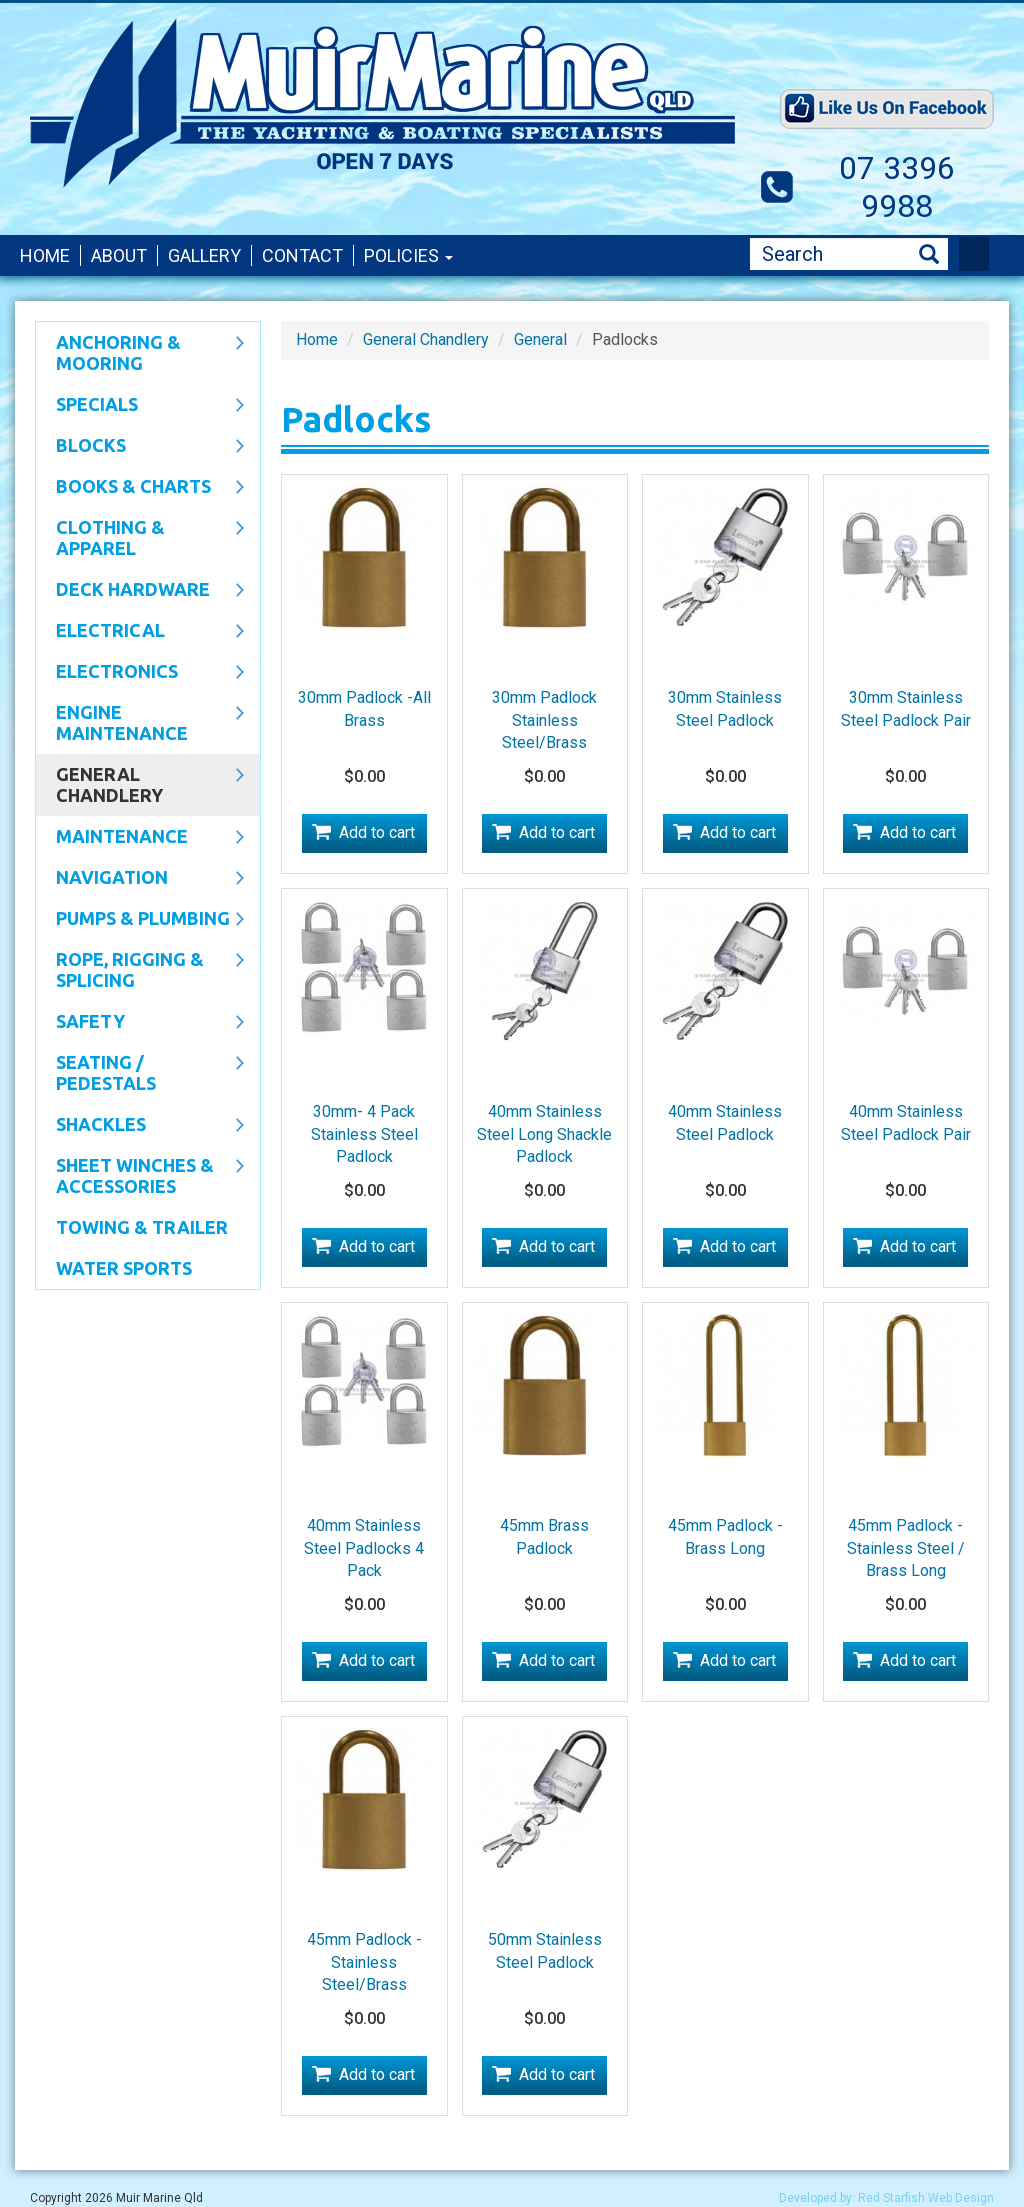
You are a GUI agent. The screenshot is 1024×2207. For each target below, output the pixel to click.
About (119, 255)
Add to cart (377, 832)
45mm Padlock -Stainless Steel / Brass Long (906, 1548)
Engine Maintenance (140, 722)
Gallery (204, 255)
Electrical (140, 632)
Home (45, 255)
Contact (302, 255)
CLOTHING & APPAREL (140, 537)
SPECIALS (140, 406)
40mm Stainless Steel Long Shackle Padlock (544, 1134)
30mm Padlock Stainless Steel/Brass (544, 720)
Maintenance (140, 838)
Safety (140, 1023)
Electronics (140, 673)
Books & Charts (140, 488)
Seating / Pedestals (140, 1072)
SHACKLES (140, 1126)
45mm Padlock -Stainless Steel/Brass (364, 1962)
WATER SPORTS (124, 1268)
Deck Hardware (140, 591)
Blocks (140, 447)
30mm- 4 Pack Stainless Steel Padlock (364, 1134)
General (540, 339)
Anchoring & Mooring (140, 352)
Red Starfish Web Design (926, 2198)
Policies (408, 255)
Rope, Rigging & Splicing (140, 969)
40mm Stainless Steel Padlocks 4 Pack (364, 1548)
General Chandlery (140, 784)
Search (929, 254)
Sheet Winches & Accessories (140, 1175)
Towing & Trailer (142, 1227)
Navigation (140, 879)
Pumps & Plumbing (140, 920)
